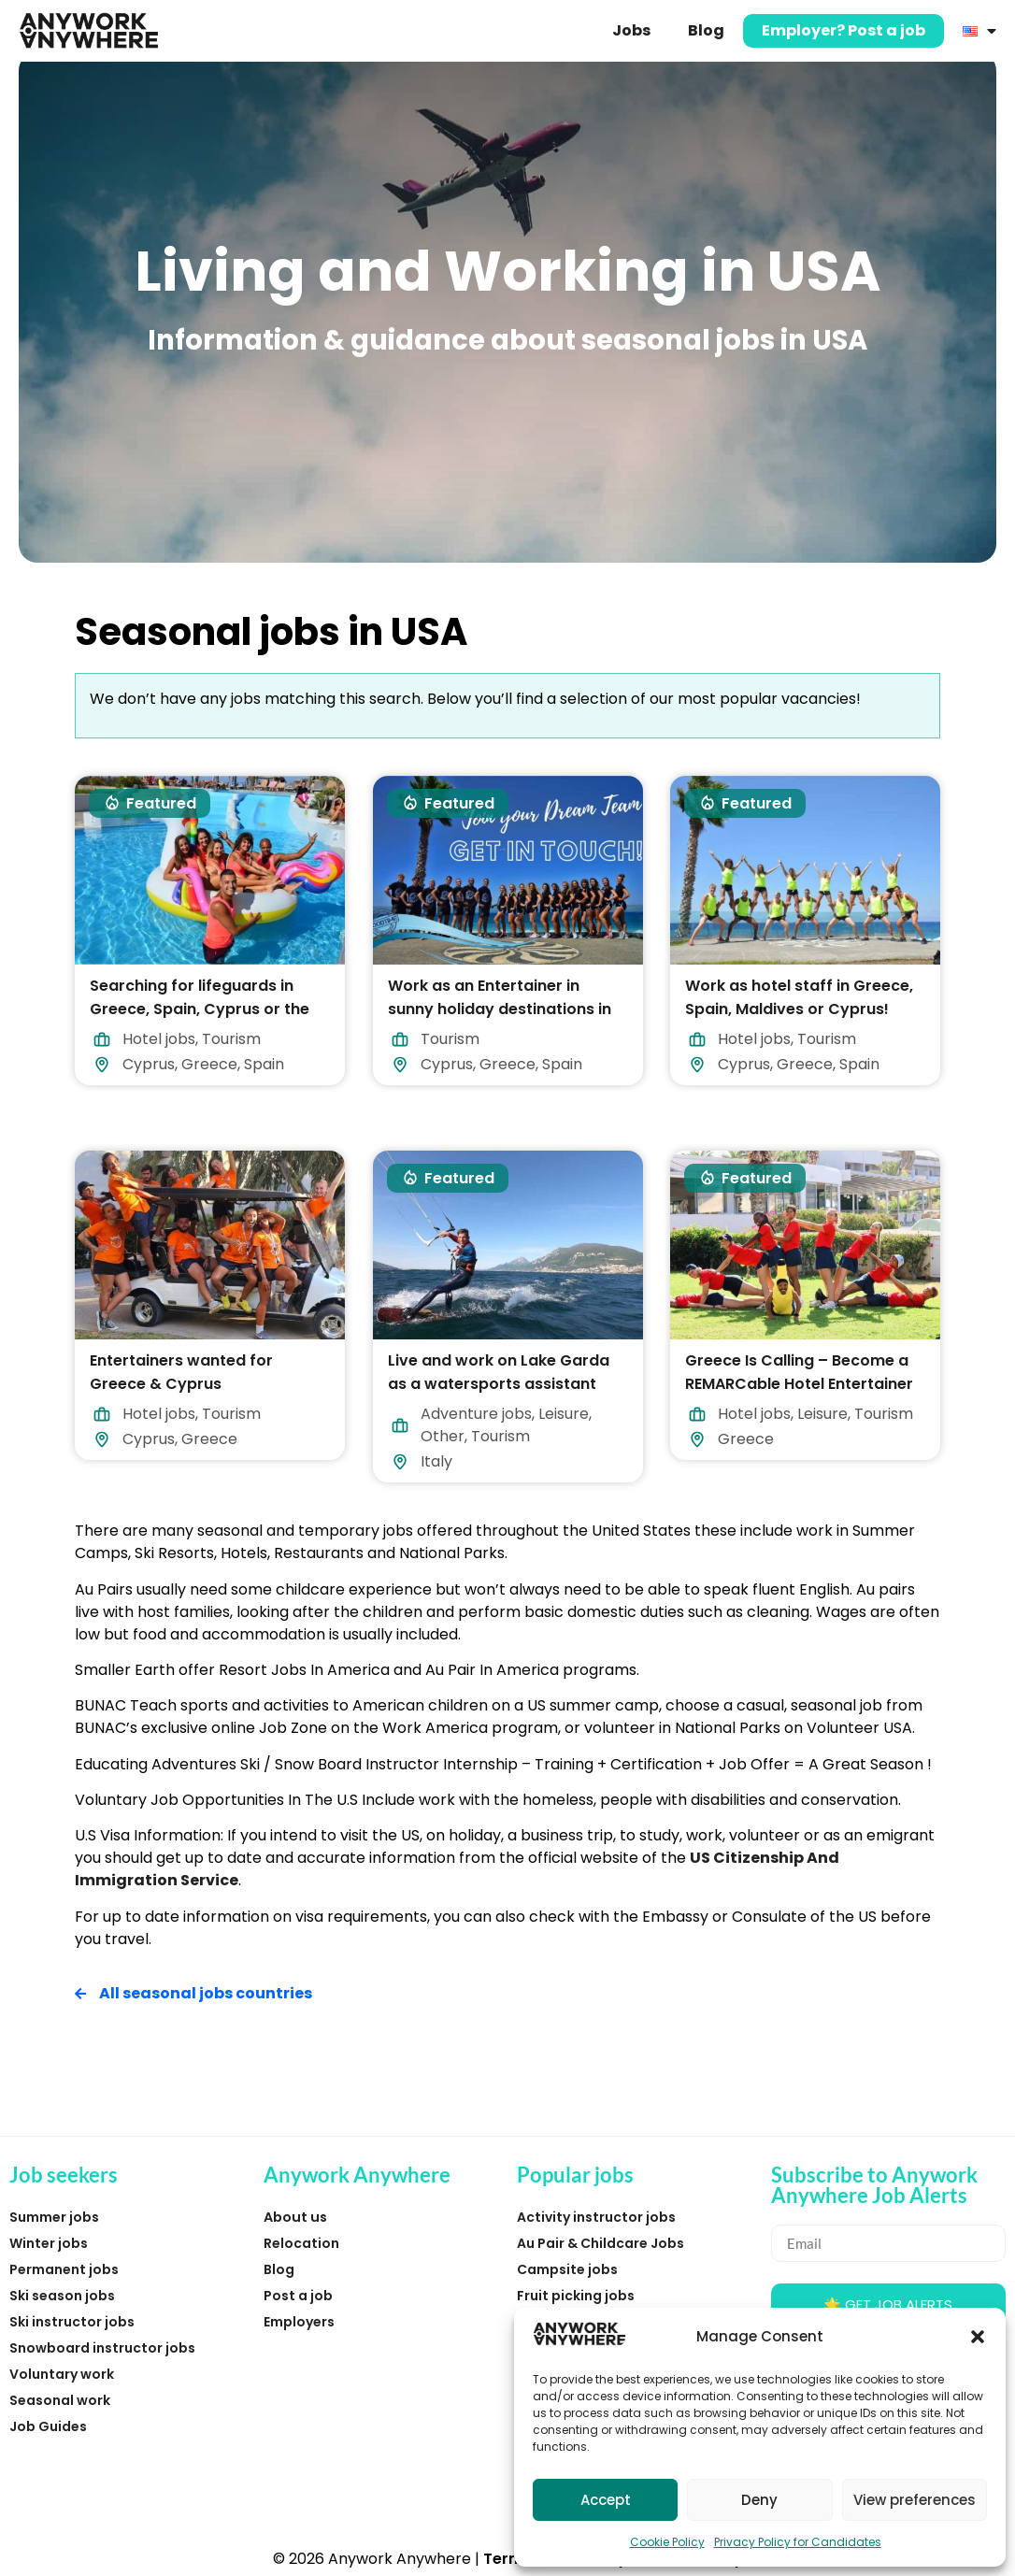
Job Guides (48, 2426)
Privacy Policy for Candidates (797, 2542)
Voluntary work (61, 2374)
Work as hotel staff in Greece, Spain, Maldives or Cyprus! (799, 997)
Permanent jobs (64, 2269)
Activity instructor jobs (596, 2217)
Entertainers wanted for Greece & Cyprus (181, 1372)
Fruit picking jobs (576, 2295)
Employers (299, 2321)
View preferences (914, 2500)
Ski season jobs (62, 2295)
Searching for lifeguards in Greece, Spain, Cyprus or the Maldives (199, 1009)
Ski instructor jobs (72, 2321)
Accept (605, 2500)
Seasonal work (59, 2400)
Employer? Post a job (843, 30)
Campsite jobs (567, 2269)
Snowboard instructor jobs (102, 2348)
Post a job (298, 2295)
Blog (706, 30)
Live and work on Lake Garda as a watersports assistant (498, 1372)
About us (295, 2217)
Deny (759, 2500)
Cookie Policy (667, 2542)
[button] (977, 2336)
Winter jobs (48, 2243)
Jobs (631, 30)
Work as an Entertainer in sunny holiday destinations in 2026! (499, 1009)
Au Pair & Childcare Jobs (600, 2243)
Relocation (301, 2243)
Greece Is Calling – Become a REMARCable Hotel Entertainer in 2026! (799, 1384)
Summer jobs (54, 2217)
